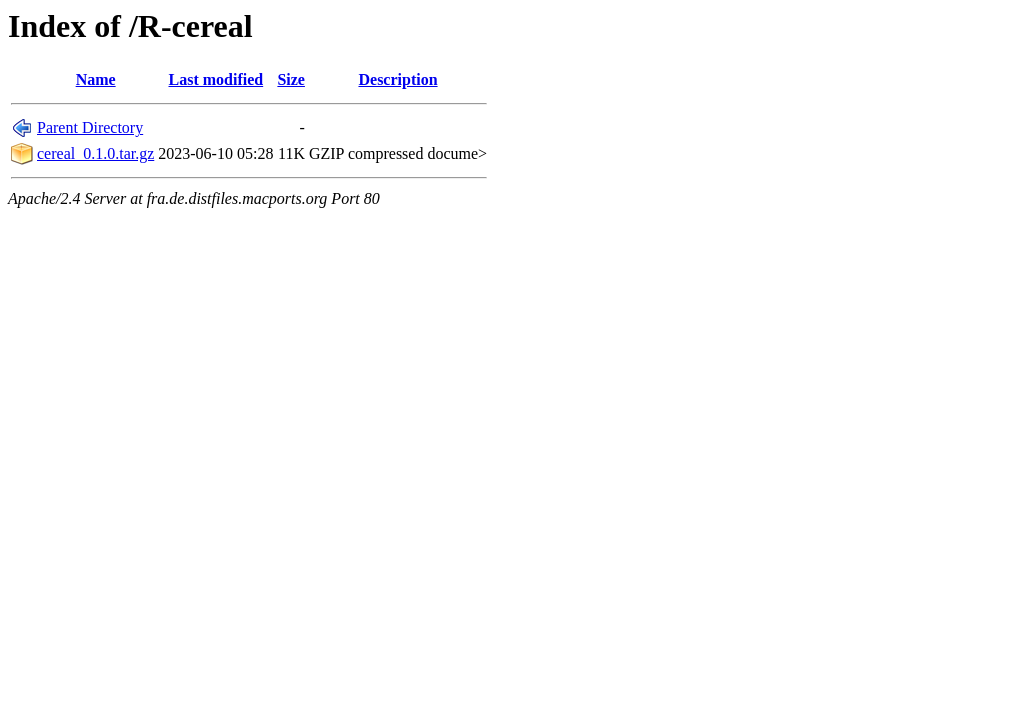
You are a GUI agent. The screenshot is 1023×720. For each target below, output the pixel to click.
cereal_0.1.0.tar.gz (95, 153)
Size (291, 79)
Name (96, 79)
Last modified (216, 79)
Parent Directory (90, 127)
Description (397, 79)
